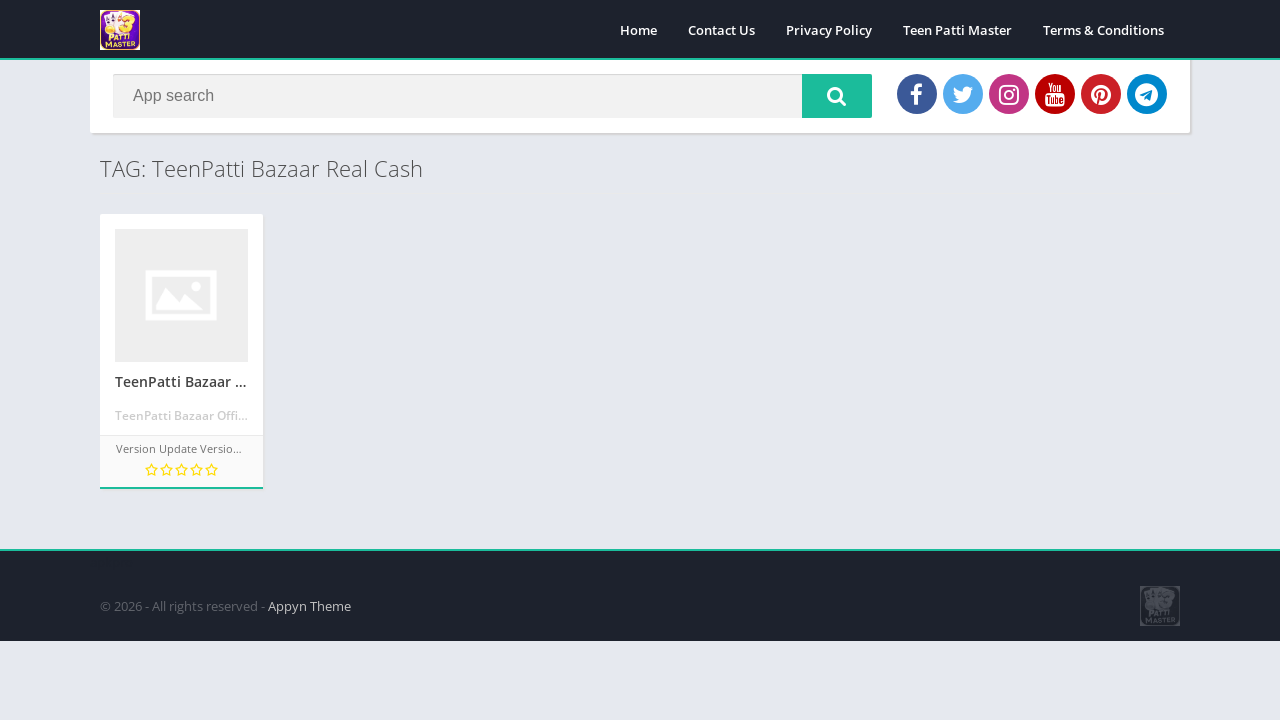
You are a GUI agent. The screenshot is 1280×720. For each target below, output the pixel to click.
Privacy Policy (829, 30)
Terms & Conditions (1103, 30)
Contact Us (721, 30)
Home (638, 30)
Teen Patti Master (957, 30)
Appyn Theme (309, 605)
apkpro (111, 561)
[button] (835, 97)
